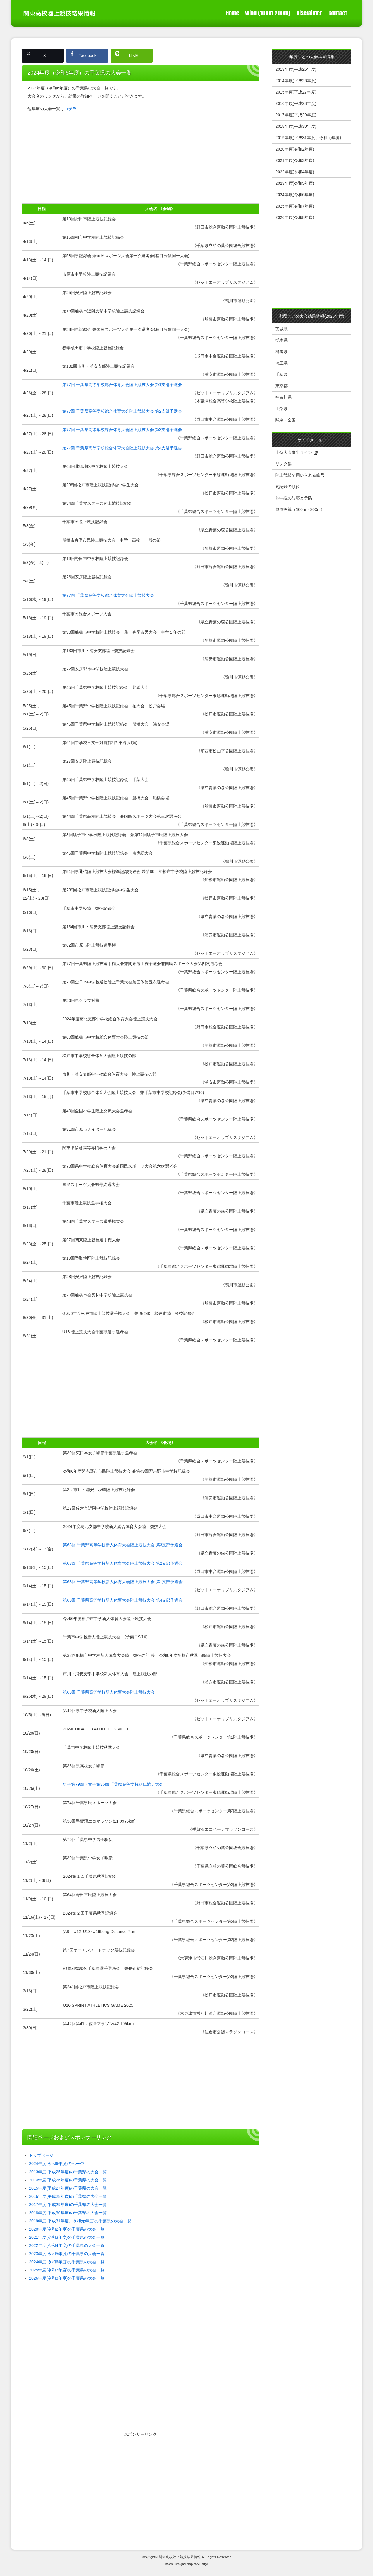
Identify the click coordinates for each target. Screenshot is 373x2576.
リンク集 (283, 463)
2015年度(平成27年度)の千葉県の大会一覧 (68, 2188)
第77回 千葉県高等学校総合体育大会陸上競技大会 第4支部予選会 (122, 448)
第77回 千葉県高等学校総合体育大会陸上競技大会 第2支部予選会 (122, 411)
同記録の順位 (287, 486)
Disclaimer (309, 13)
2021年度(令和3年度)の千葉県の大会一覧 (66, 2237)
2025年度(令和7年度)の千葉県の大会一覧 (66, 2270)
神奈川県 (283, 397)
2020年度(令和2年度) (294, 149)
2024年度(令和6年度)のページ (56, 2163)
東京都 (281, 385)
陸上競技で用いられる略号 (299, 475)
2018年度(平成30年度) (295, 126)
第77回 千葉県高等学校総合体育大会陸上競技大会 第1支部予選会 (122, 384)
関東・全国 (285, 420)
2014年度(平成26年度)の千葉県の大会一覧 (68, 2180)
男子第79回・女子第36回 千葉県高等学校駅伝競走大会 (113, 1784)
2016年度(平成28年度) (295, 103)
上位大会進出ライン (296, 452)
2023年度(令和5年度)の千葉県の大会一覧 (66, 2253)
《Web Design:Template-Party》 (186, 2564)
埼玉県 (281, 363)
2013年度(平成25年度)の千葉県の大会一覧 (68, 2171)
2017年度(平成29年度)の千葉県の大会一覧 (68, 2204)
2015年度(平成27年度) (295, 92)
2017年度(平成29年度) (295, 115)
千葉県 (281, 374)
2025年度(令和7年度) (294, 206)
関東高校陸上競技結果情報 (180, 2557)
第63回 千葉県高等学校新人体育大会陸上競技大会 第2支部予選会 (123, 1563)
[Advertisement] (140, 158)
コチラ (70, 108)
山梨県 (281, 408)
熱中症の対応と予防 (293, 498)
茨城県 (281, 328)
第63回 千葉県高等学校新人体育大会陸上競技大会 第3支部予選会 (123, 1545)
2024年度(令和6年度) (294, 194)
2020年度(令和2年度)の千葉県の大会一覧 (66, 2229)
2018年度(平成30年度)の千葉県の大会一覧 (68, 2212)
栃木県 (281, 340)
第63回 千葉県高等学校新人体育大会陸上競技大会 (108, 1692)
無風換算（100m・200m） (299, 509)
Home (232, 13)
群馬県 (281, 351)
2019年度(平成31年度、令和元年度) (308, 137)
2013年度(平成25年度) (295, 69)
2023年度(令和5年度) (294, 183)
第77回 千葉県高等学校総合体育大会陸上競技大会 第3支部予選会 (122, 429)
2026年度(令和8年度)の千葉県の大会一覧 (66, 2278)
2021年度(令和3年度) (294, 160)
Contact (337, 13)
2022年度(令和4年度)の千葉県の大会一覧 (66, 2245)
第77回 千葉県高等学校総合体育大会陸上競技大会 (108, 595)
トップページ (41, 2155)
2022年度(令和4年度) (294, 172)
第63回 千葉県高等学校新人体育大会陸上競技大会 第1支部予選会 (123, 1581)
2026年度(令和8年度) (294, 217)
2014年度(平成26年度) (295, 80)
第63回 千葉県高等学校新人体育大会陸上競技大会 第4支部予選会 (123, 1600)
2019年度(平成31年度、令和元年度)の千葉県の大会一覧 (80, 2221)
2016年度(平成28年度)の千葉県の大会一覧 (68, 2196)
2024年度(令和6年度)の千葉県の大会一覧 (66, 2261)
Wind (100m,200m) (267, 13)
